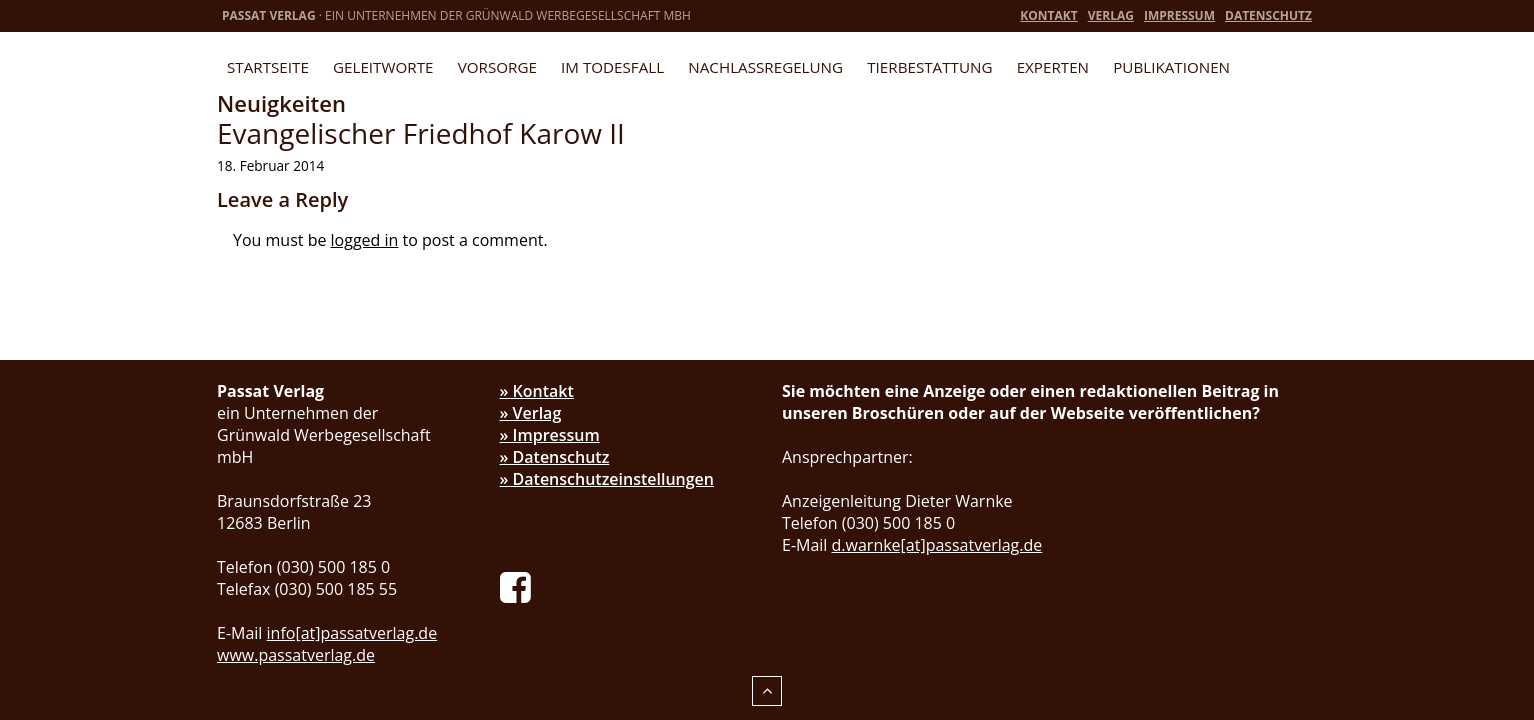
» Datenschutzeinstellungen (607, 479)
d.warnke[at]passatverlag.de (937, 545)
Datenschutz (1268, 15)
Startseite (268, 67)
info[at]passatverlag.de (352, 633)
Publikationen (1171, 67)
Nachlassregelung (765, 67)
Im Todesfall (612, 67)
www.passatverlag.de (296, 655)
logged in (365, 240)
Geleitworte (383, 67)
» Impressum (550, 435)
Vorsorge (497, 67)
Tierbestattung (929, 67)
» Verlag (531, 413)
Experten (1053, 67)
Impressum (1179, 15)
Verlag (1111, 15)
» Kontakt (537, 391)
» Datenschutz (555, 457)
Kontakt (1048, 15)
